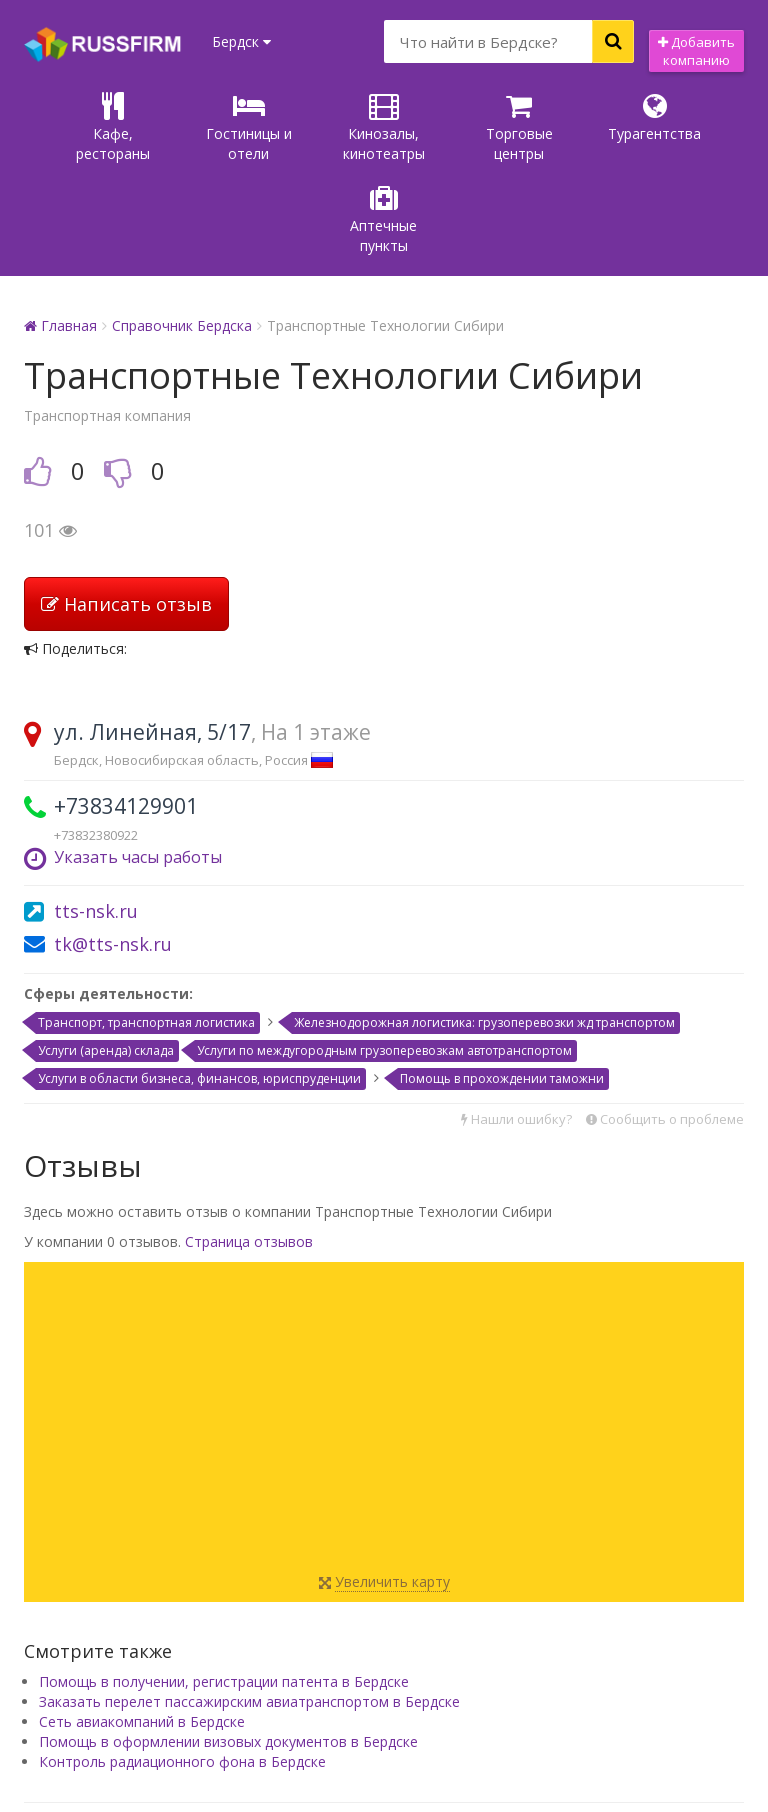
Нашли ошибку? (516, 1027)
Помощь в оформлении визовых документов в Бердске (228, 1649)
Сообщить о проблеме (665, 1027)
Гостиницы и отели (197, 127)
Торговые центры (446, 127)
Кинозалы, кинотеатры (322, 127)
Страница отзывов (249, 1149)
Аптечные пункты (696, 127)
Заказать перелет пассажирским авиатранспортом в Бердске (249, 1609)
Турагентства (571, 117)
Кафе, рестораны (72, 127)
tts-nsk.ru (96, 819)
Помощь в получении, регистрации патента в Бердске (224, 1589)
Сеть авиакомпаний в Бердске (142, 1629)
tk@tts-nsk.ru (113, 852)
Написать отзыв (126, 512)
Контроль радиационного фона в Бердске (182, 1669)
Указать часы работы (138, 765)
